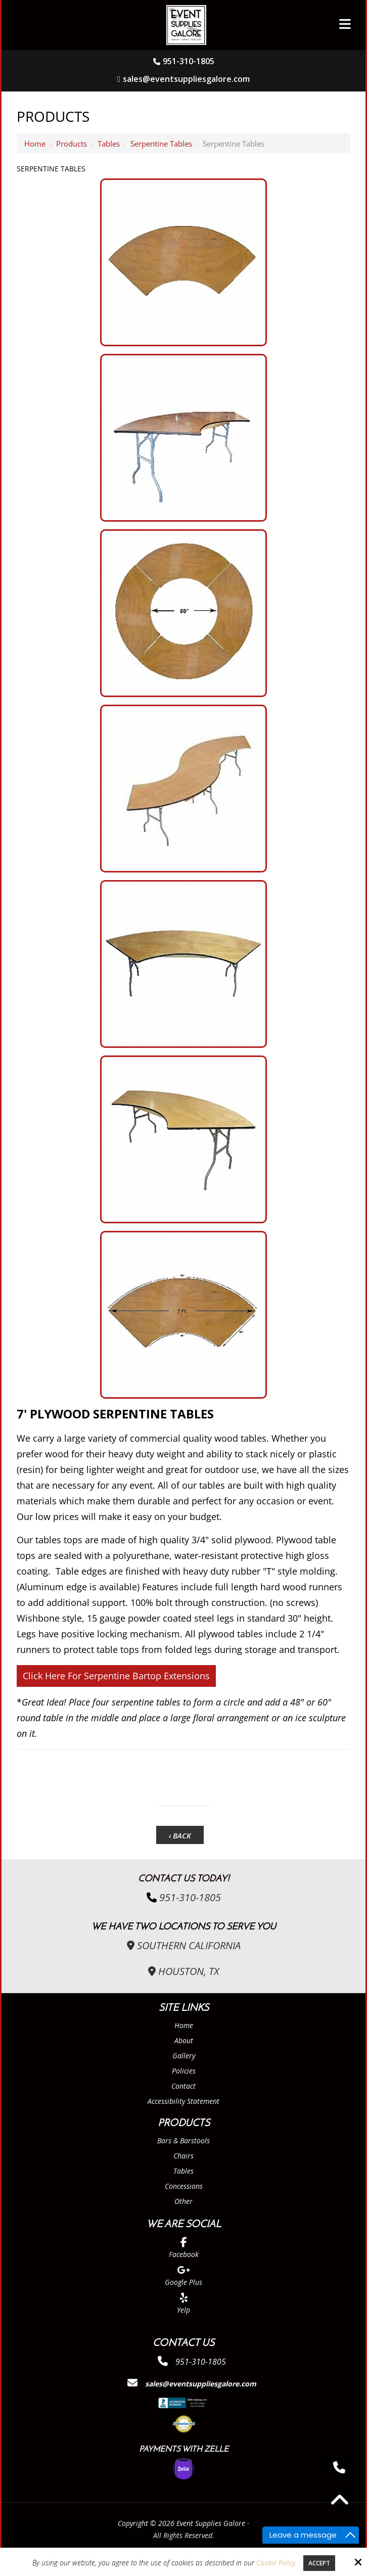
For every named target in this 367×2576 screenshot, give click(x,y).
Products (71, 144)
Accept (319, 2563)
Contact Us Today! (184, 1879)
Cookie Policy (276, 2563)
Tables (109, 144)
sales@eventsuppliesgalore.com (183, 78)
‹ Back (180, 1835)
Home (34, 144)
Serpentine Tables (161, 144)
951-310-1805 (188, 61)
